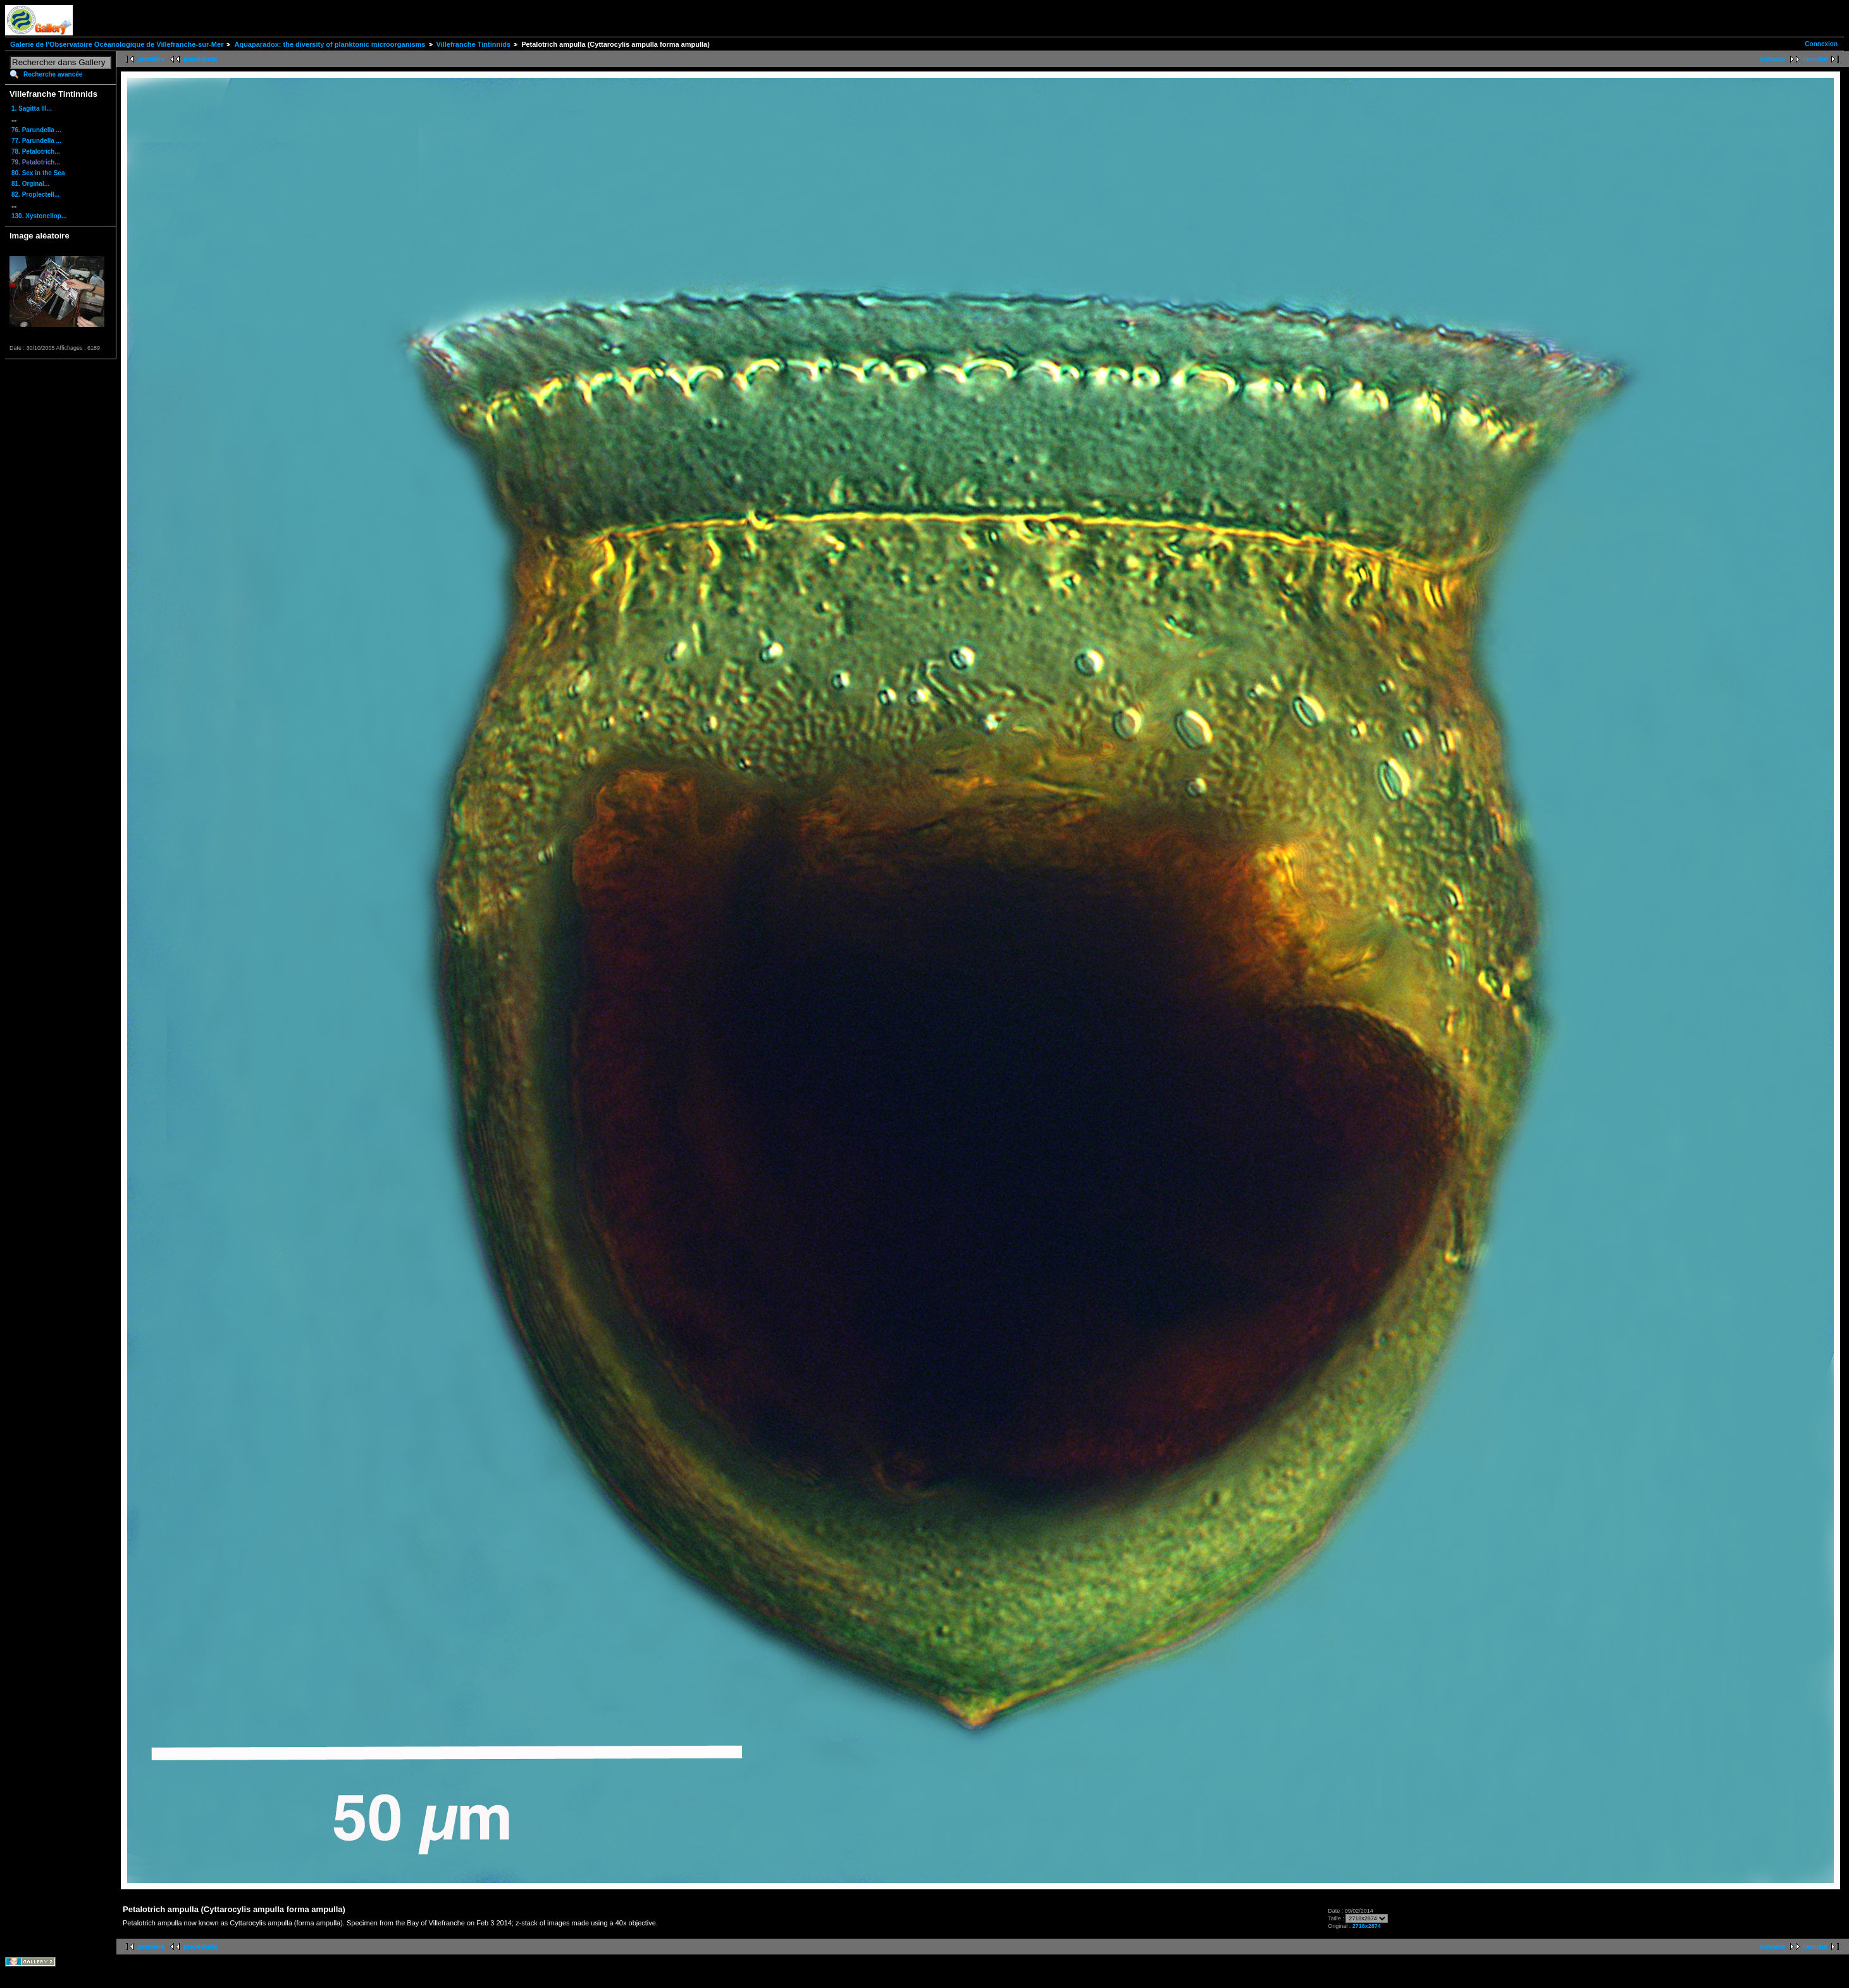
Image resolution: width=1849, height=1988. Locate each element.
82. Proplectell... (35, 194)
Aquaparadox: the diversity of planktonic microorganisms (329, 44)
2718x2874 (1366, 1926)
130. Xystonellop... (38, 216)
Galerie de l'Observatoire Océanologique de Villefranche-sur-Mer (116, 44)
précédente (200, 59)
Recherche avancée (52, 74)
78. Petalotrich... (35, 151)
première (151, 59)
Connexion (1821, 43)
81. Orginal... (30, 183)
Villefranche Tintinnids (473, 44)
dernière (1815, 59)
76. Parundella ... (36, 130)
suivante (1773, 59)
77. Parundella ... (36, 140)
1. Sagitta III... (31, 108)
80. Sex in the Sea (38, 173)
